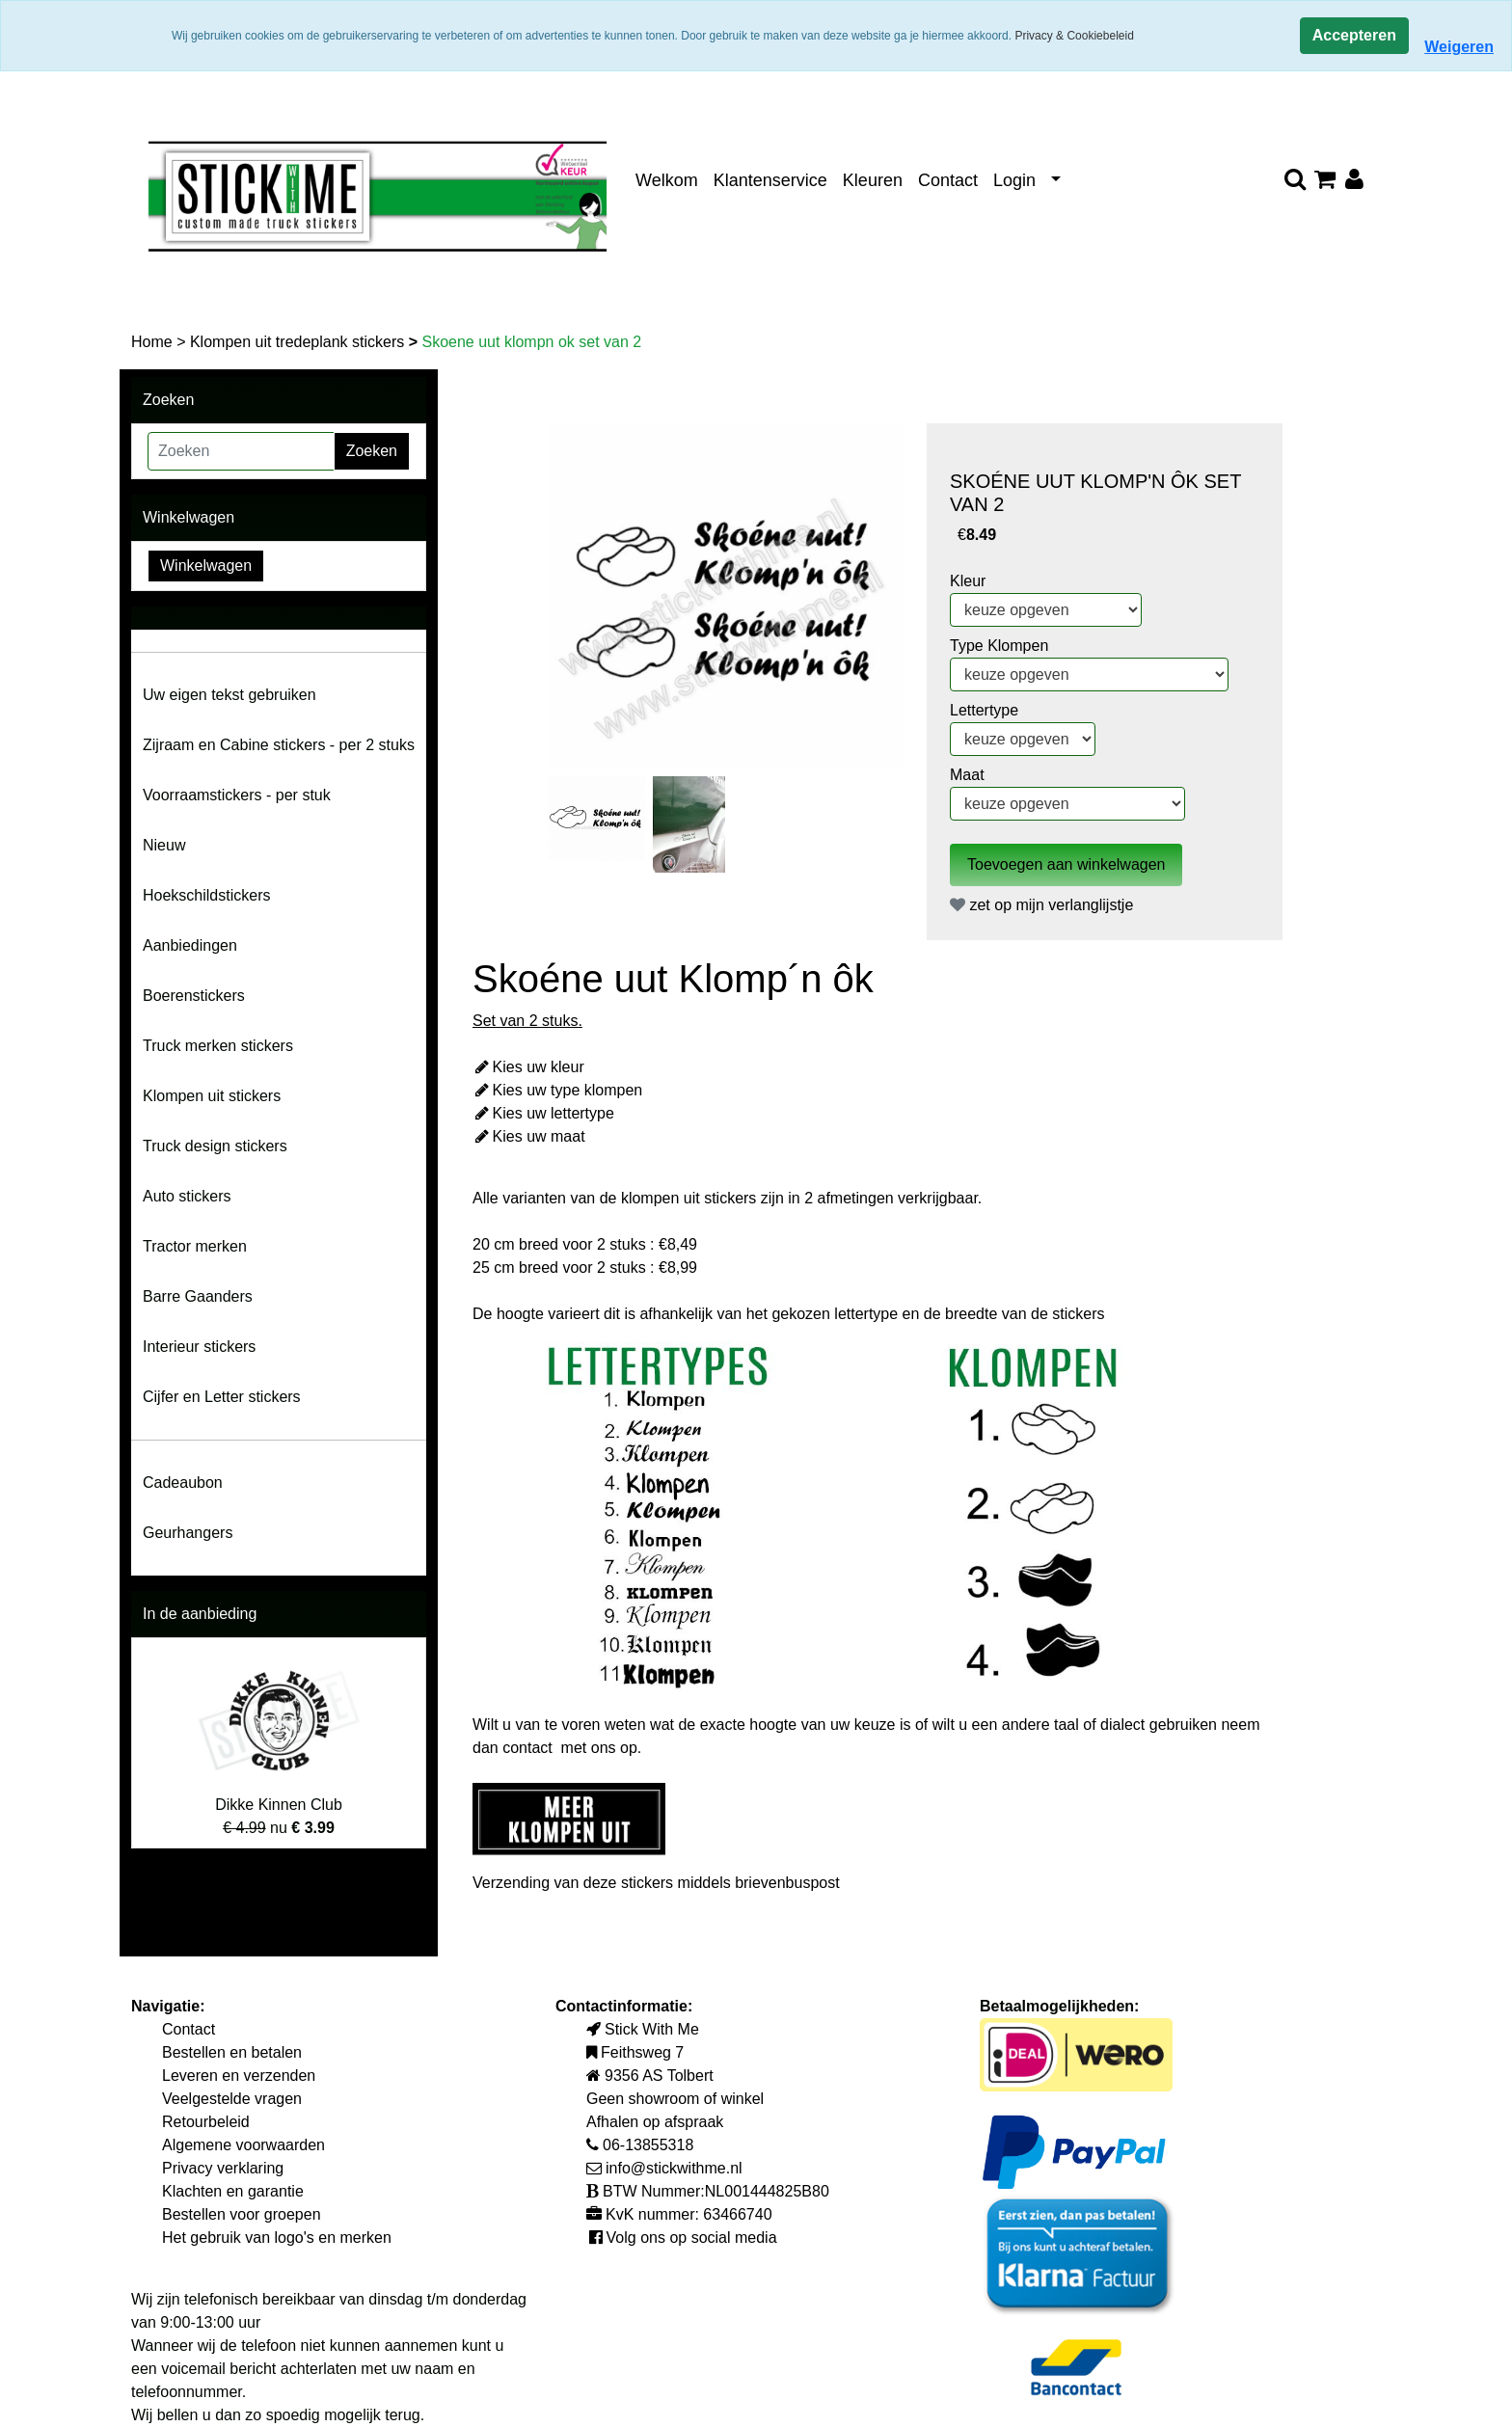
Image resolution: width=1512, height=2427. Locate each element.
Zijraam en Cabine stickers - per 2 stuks (279, 745)
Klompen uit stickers (212, 1096)
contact (529, 1747)
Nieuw (164, 845)
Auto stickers (187, 1196)
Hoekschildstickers (206, 895)
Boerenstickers (194, 995)
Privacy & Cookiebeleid (1073, 35)
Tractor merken (195, 1246)
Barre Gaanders (198, 1296)
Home (153, 342)
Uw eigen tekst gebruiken (229, 695)
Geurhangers (187, 1532)
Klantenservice (770, 180)
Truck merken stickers (218, 1046)
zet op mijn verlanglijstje (1041, 905)
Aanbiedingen (190, 945)
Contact (948, 180)
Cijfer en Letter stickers (222, 1397)
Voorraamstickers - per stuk (237, 795)
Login (1014, 180)
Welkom (666, 180)
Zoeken (371, 451)
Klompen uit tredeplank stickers (299, 342)
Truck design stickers (215, 1146)
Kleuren (873, 180)
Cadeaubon (183, 1482)
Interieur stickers (199, 1346)
